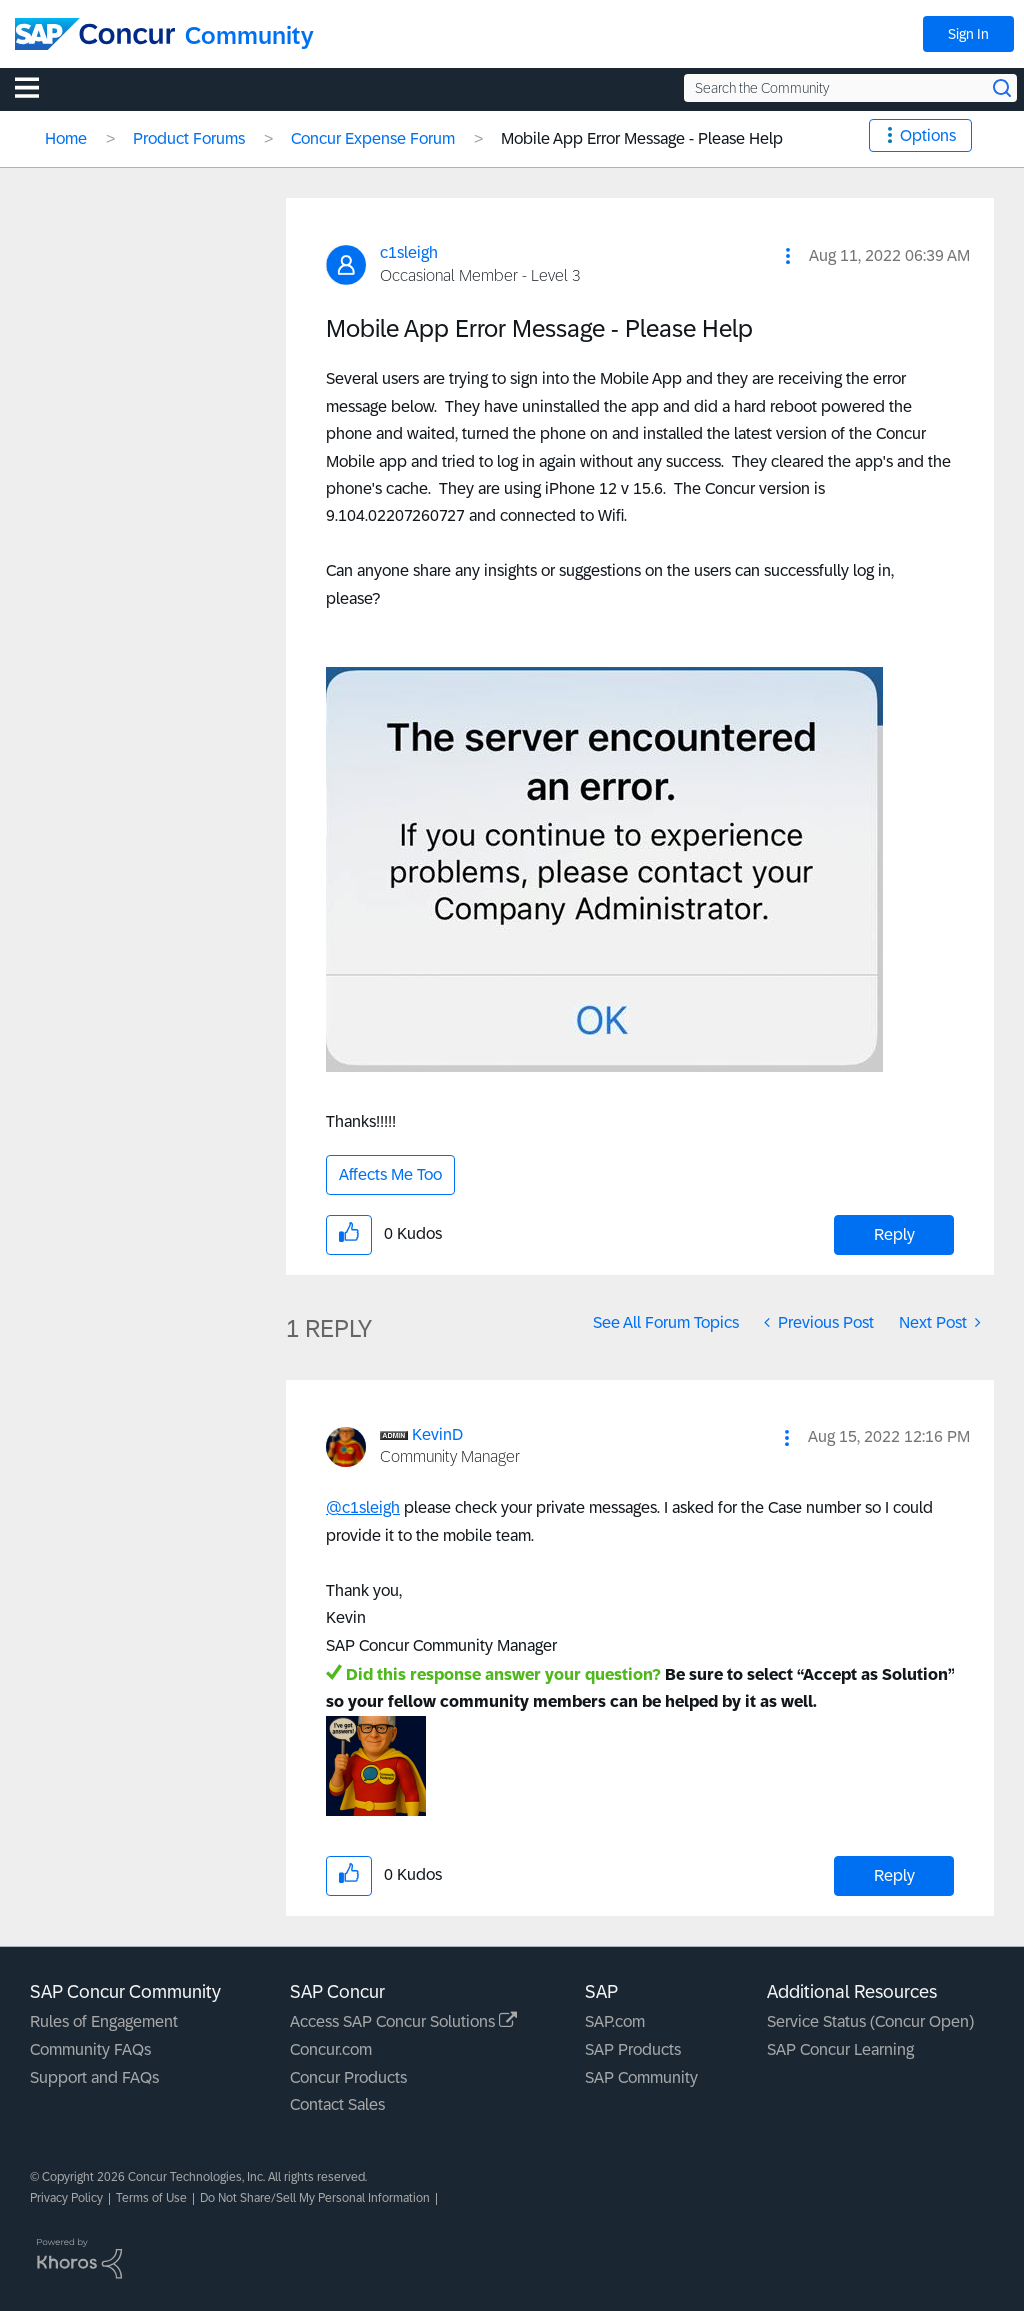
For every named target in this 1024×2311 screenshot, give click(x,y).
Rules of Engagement (104, 2021)
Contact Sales (337, 2104)
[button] (788, 256)
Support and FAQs (94, 2077)
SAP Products (633, 2049)
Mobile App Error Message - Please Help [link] (642, 138)
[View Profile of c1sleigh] (409, 252)
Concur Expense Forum (373, 138)
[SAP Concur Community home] (95, 34)
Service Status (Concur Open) (870, 2021)
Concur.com (331, 2049)
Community (249, 35)
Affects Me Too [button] (390, 1174)
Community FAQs (90, 2049)
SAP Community (641, 2077)
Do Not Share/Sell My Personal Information (315, 2198)
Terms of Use (151, 2198)
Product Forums (189, 138)
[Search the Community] (850, 88)
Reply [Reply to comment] (894, 1875)
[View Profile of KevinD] (437, 1434)
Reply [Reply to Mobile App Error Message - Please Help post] (894, 1234)
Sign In (968, 34)
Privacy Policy (66, 2198)
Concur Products (348, 2077)
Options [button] (928, 135)
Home (66, 138)
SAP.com (615, 2021)
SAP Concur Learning (840, 2049)
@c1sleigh (363, 1507)
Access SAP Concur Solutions (403, 2021)
